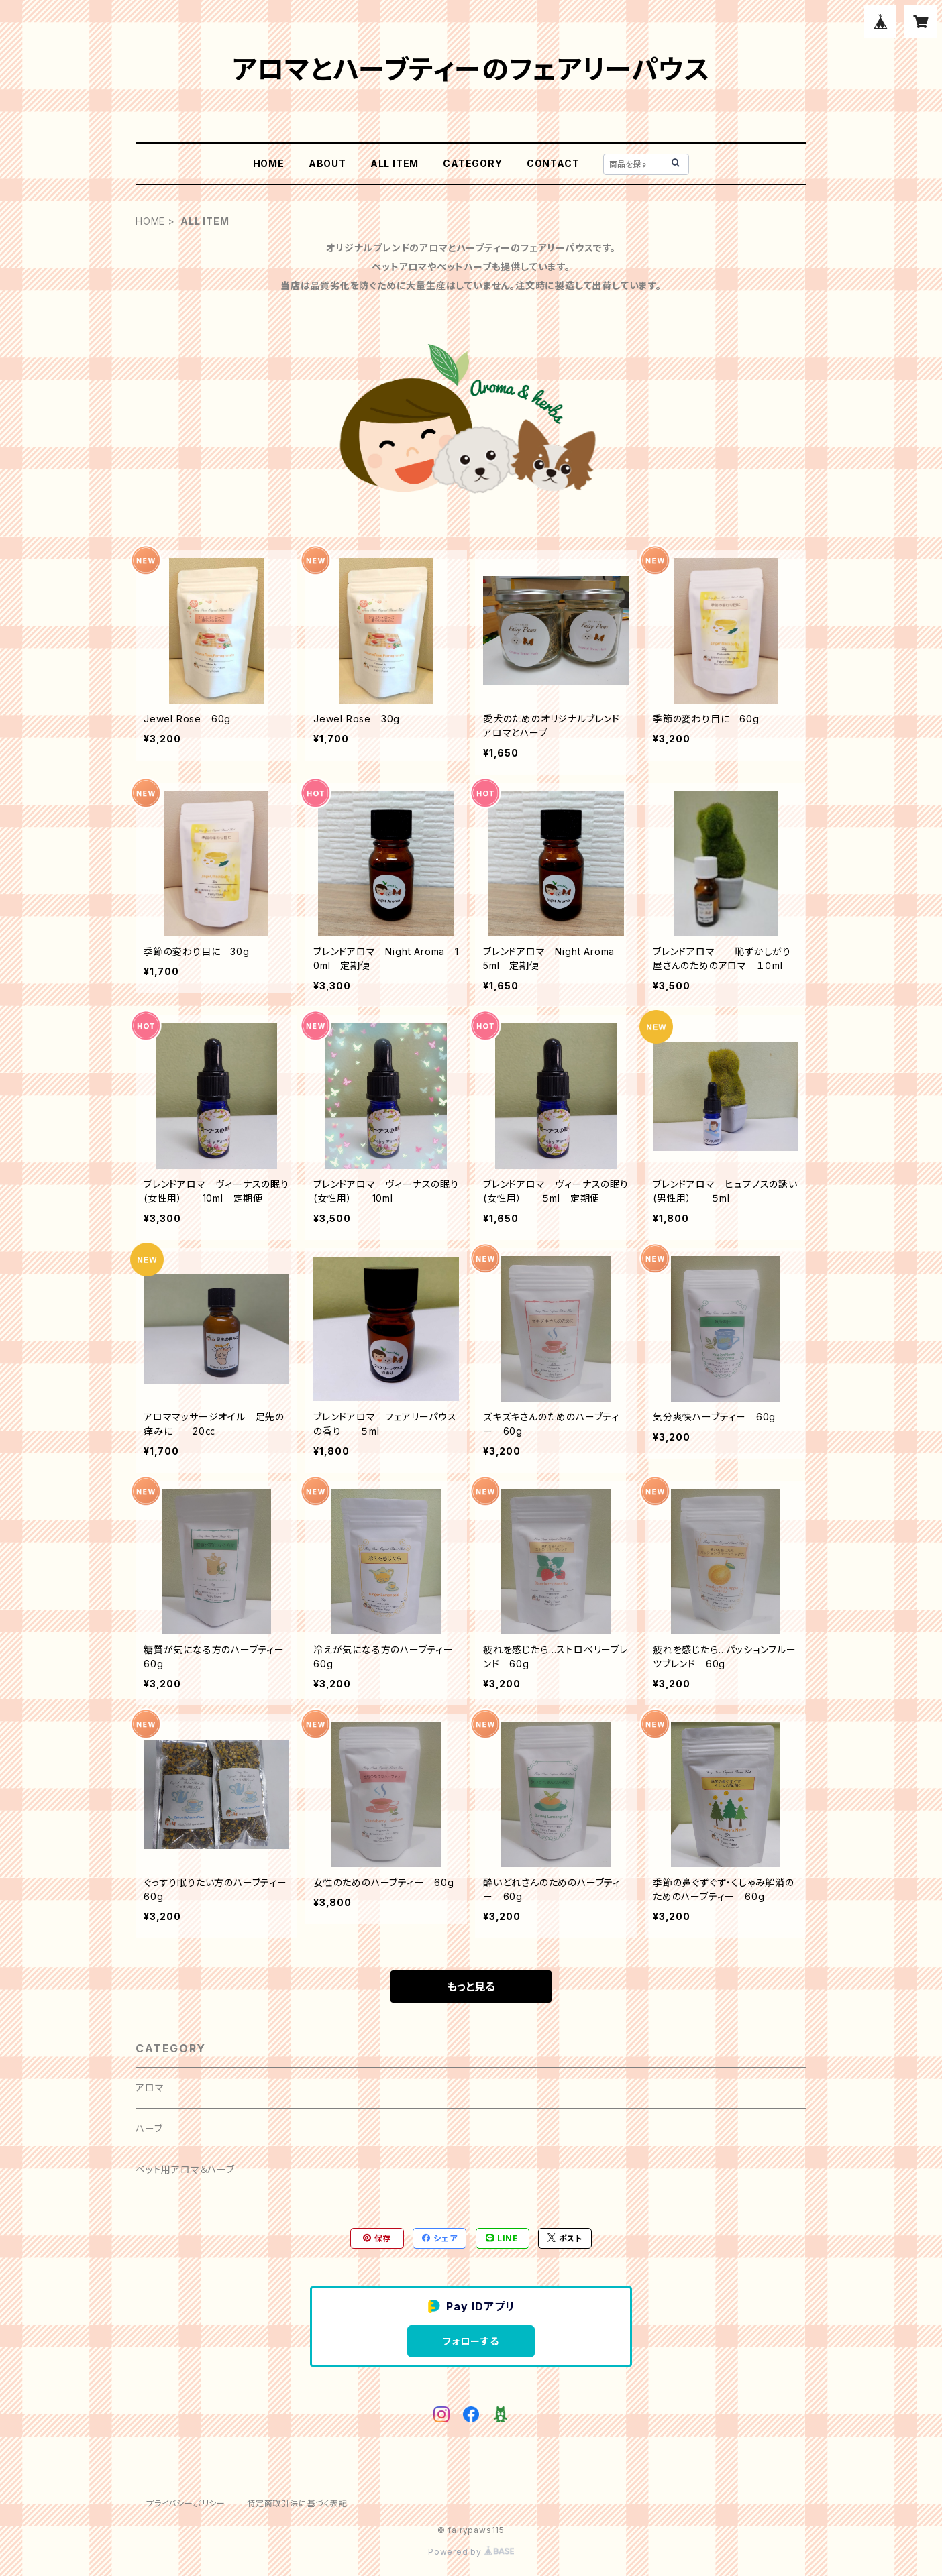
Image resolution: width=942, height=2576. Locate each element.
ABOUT (327, 163)
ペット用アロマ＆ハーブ (185, 2169)
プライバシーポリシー (185, 2503)
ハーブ (149, 2128)
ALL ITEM (394, 163)
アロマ (150, 2087)
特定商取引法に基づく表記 (297, 2503)
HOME (268, 163)
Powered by (471, 2551)
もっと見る (471, 1986)
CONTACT (553, 163)
